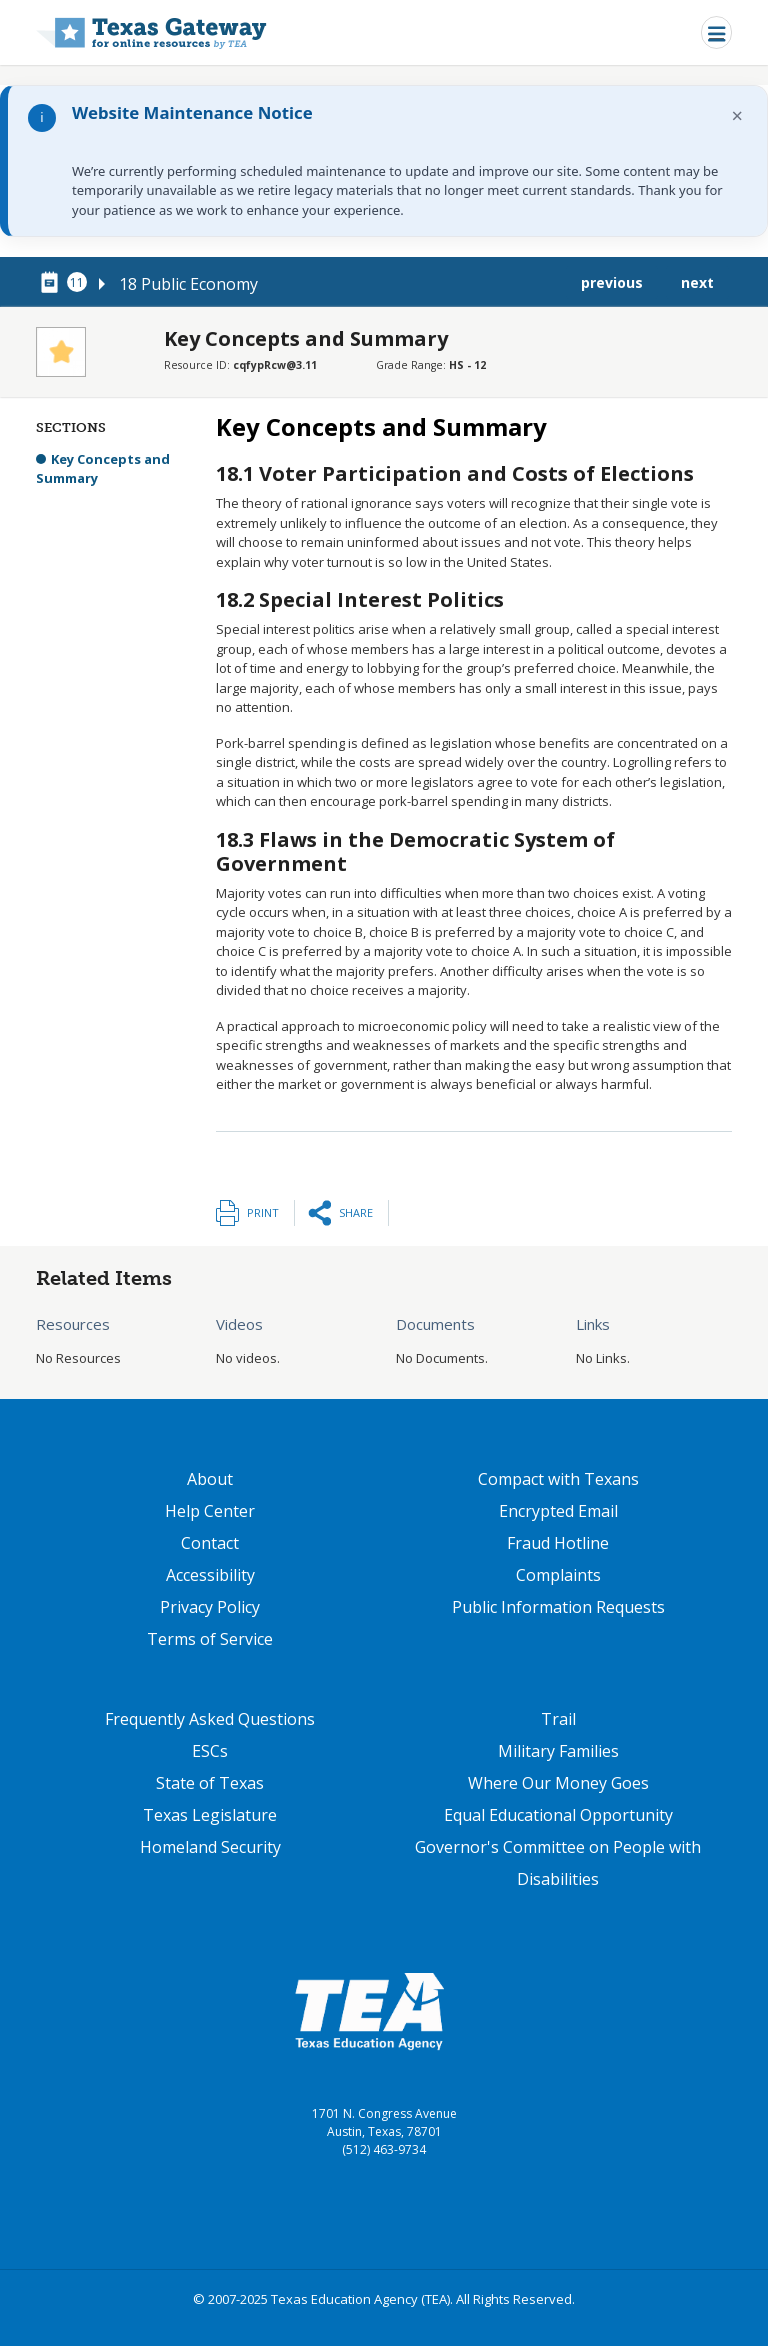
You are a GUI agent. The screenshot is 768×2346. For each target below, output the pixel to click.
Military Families (558, 1751)
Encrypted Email (558, 1511)
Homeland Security (210, 1847)
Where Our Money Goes (558, 1783)
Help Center (210, 1511)
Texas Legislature (210, 1815)
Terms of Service (210, 1639)
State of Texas (210, 1783)
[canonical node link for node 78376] (53, 283)
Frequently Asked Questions (210, 1719)
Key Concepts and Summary (103, 469)
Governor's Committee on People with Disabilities (558, 1863)
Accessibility (210, 1575)
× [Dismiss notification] (737, 115)
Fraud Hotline (558, 1543)
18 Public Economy (188, 284)
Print (263, 1212)
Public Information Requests (558, 1607)
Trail (558, 1719)
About (210, 1479)
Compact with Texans (558, 1479)
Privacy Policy (210, 1607)
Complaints (558, 1575)
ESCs (210, 1751)
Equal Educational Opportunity (558, 1815)
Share (356, 1212)
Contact (210, 1543)
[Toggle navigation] (716, 32)
